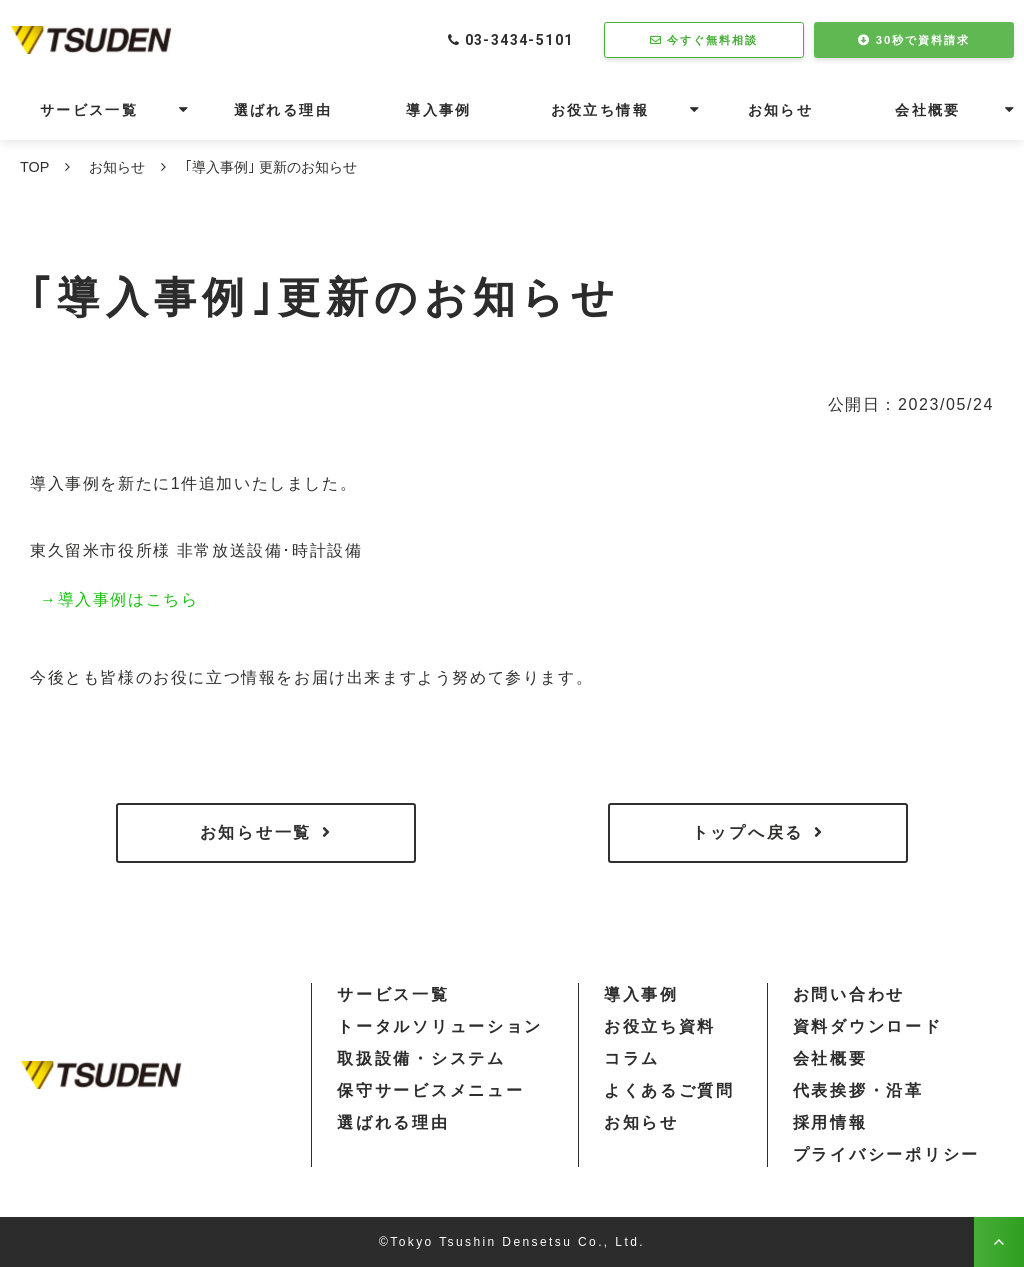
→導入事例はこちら (119, 599)
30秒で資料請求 (924, 39)
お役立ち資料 (660, 1026)
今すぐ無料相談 (714, 39)
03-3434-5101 (513, 39)
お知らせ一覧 (256, 832)
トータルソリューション (440, 1026)
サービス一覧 (89, 110)
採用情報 (830, 1122)
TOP (34, 167)
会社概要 (928, 110)
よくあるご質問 (669, 1090)
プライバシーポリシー (886, 1154)
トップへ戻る (748, 832)
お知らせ (781, 110)
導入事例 (439, 110)
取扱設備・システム (421, 1058)
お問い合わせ (849, 994)
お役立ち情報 (600, 110)
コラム (632, 1058)
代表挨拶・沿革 (858, 1090)
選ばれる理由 (283, 110)
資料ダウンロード (868, 1026)
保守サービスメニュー (430, 1090)
